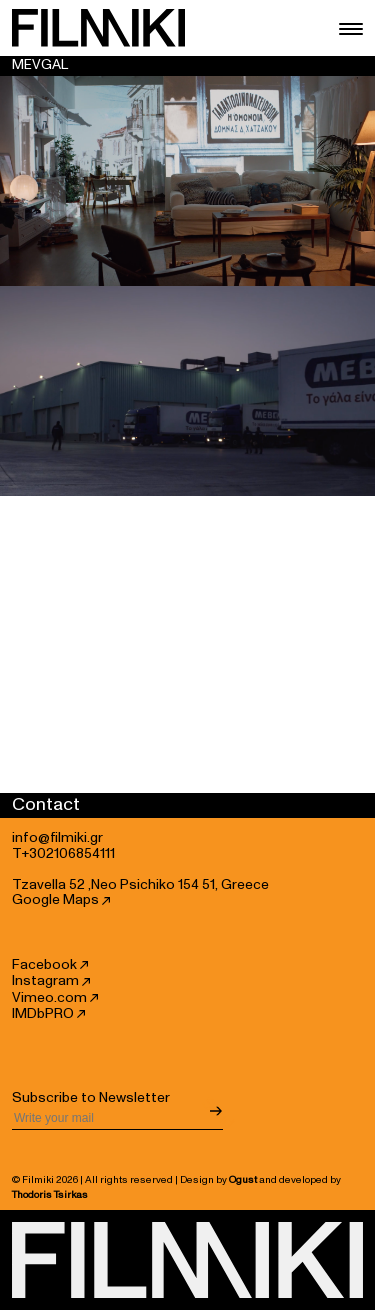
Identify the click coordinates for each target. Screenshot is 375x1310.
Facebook (50, 965)
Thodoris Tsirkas (50, 1195)
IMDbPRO (48, 1014)
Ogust (243, 1180)
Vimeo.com (55, 998)
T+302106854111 (63, 854)
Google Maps (61, 900)
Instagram (51, 981)
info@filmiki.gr (57, 838)
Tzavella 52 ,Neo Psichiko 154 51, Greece (140, 885)
